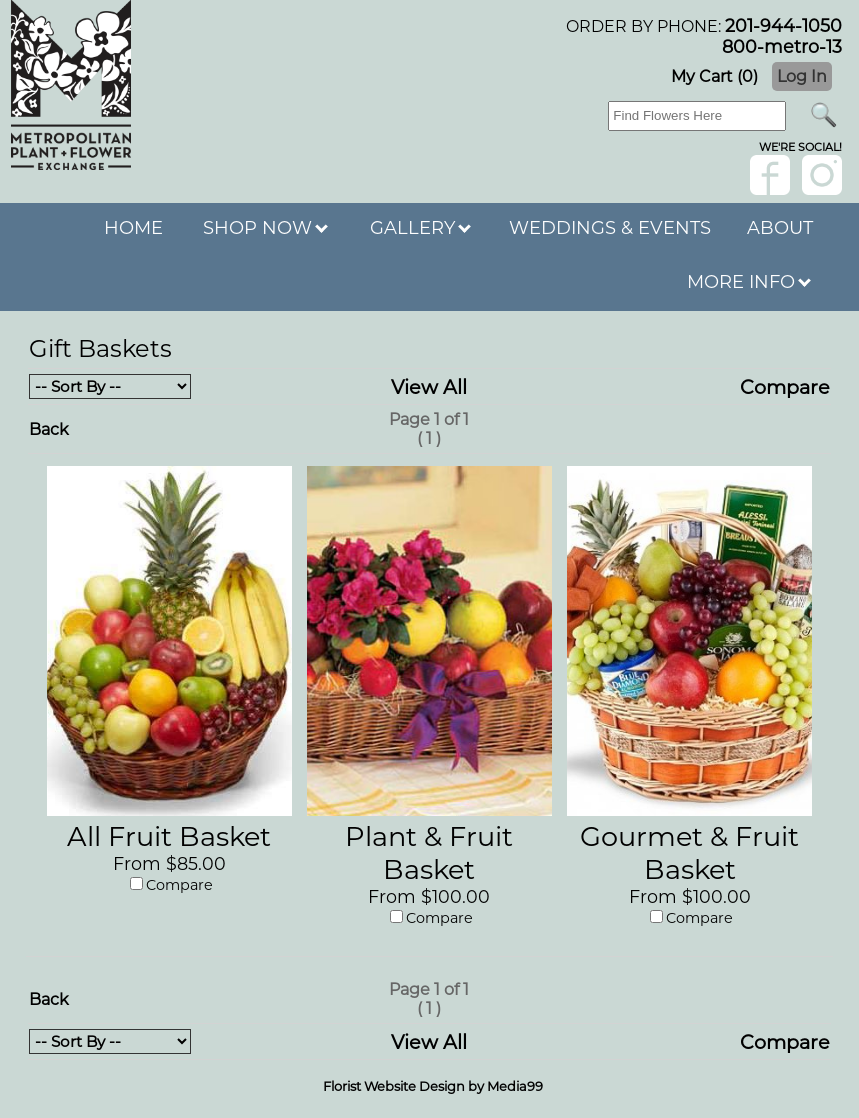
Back (49, 429)
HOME (133, 228)
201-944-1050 (783, 25)
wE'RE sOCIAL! (800, 147)
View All (429, 387)
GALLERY (420, 228)
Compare (785, 387)
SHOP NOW (265, 228)
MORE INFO (749, 282)
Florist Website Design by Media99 (433, 1086)
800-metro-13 (782, 46)
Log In (802, 76)
